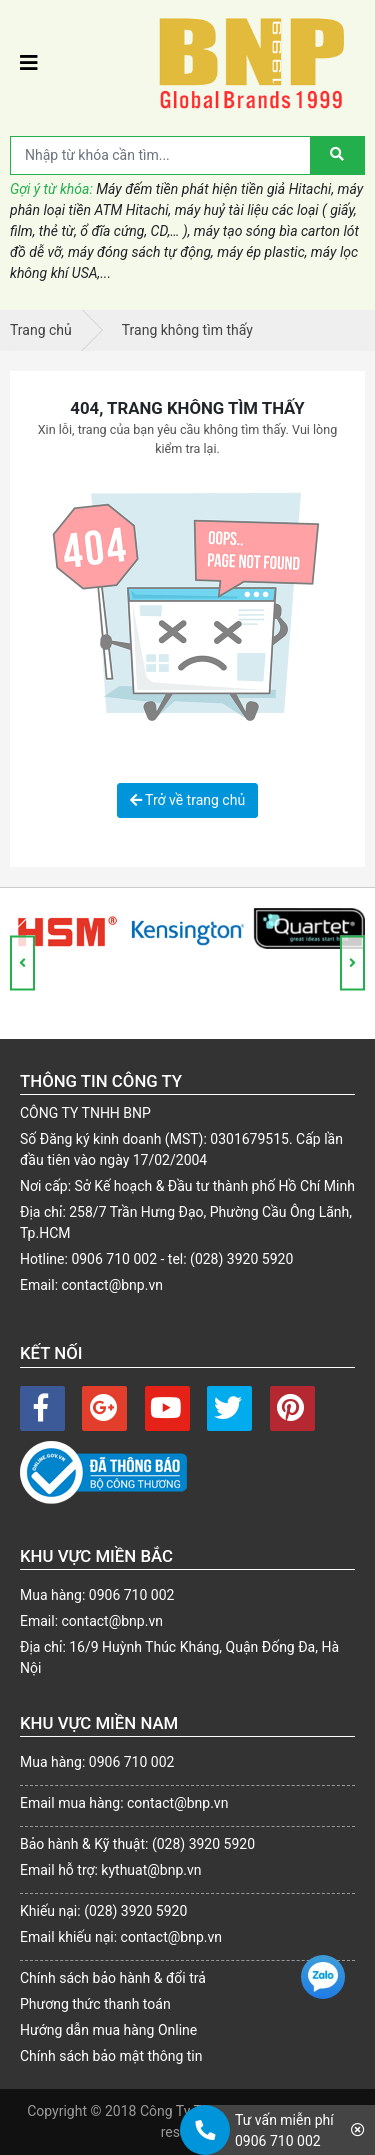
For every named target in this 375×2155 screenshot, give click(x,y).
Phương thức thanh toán (95, 2004)
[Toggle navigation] (29, 63)
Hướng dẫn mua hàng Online (108, 2030)
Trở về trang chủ (187, 800)
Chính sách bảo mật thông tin (111, 2056)
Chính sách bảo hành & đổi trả (113, 1978)
